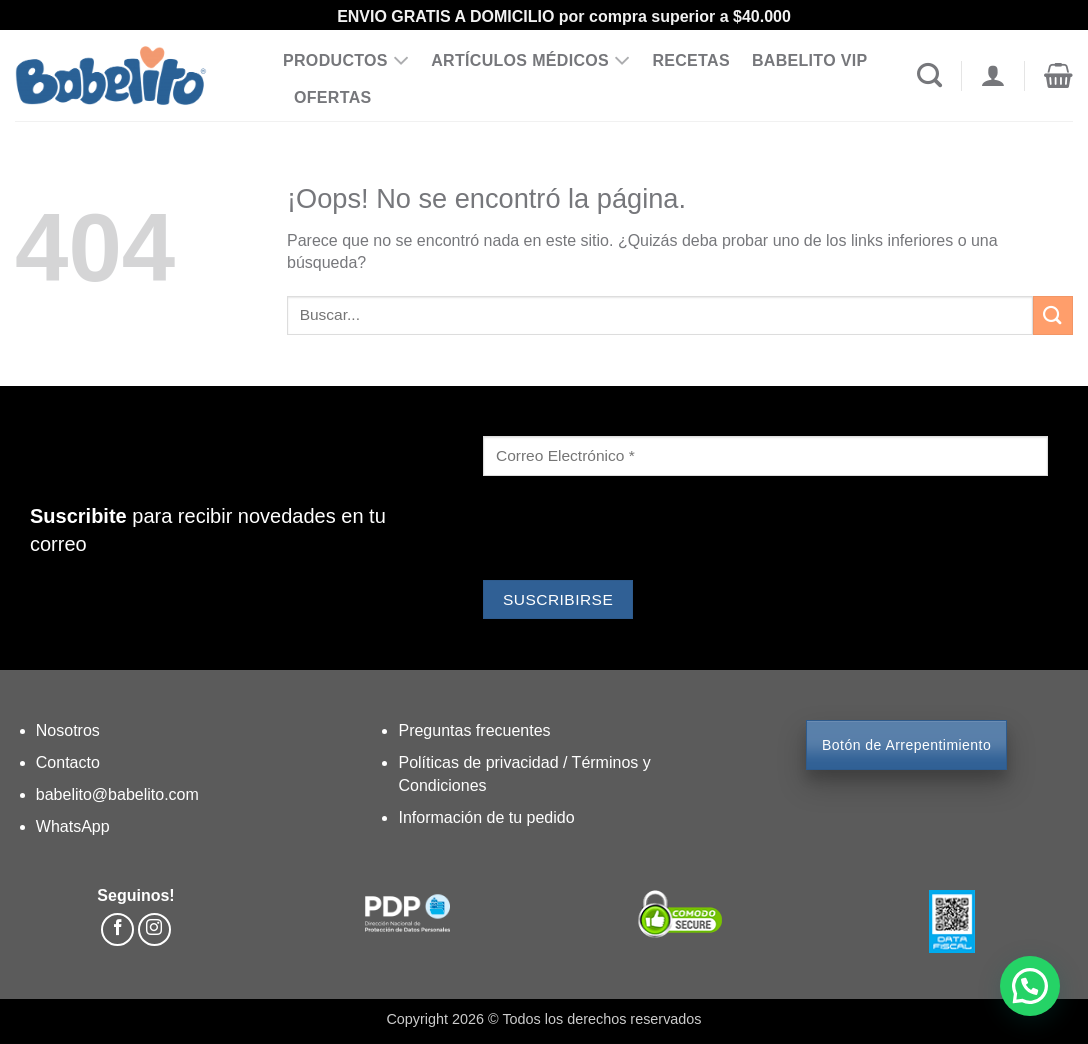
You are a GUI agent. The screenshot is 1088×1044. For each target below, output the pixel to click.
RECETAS (691, 60)
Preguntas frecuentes (474, 730)
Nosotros (68, 730)
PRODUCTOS (346, 61)
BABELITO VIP (810, 60)
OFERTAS (333, 97)
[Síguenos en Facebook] (117, 929)
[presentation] (635, 531)
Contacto (68, 762)
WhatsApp (73, 826)
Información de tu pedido (486, 817)
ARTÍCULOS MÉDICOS (530, 61)
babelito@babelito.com (117, 794)
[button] (1058, 76)
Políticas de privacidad (480, 762)
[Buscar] (929, 76)
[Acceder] (992, 76)
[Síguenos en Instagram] (154, 929)
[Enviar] (1053, 315)
